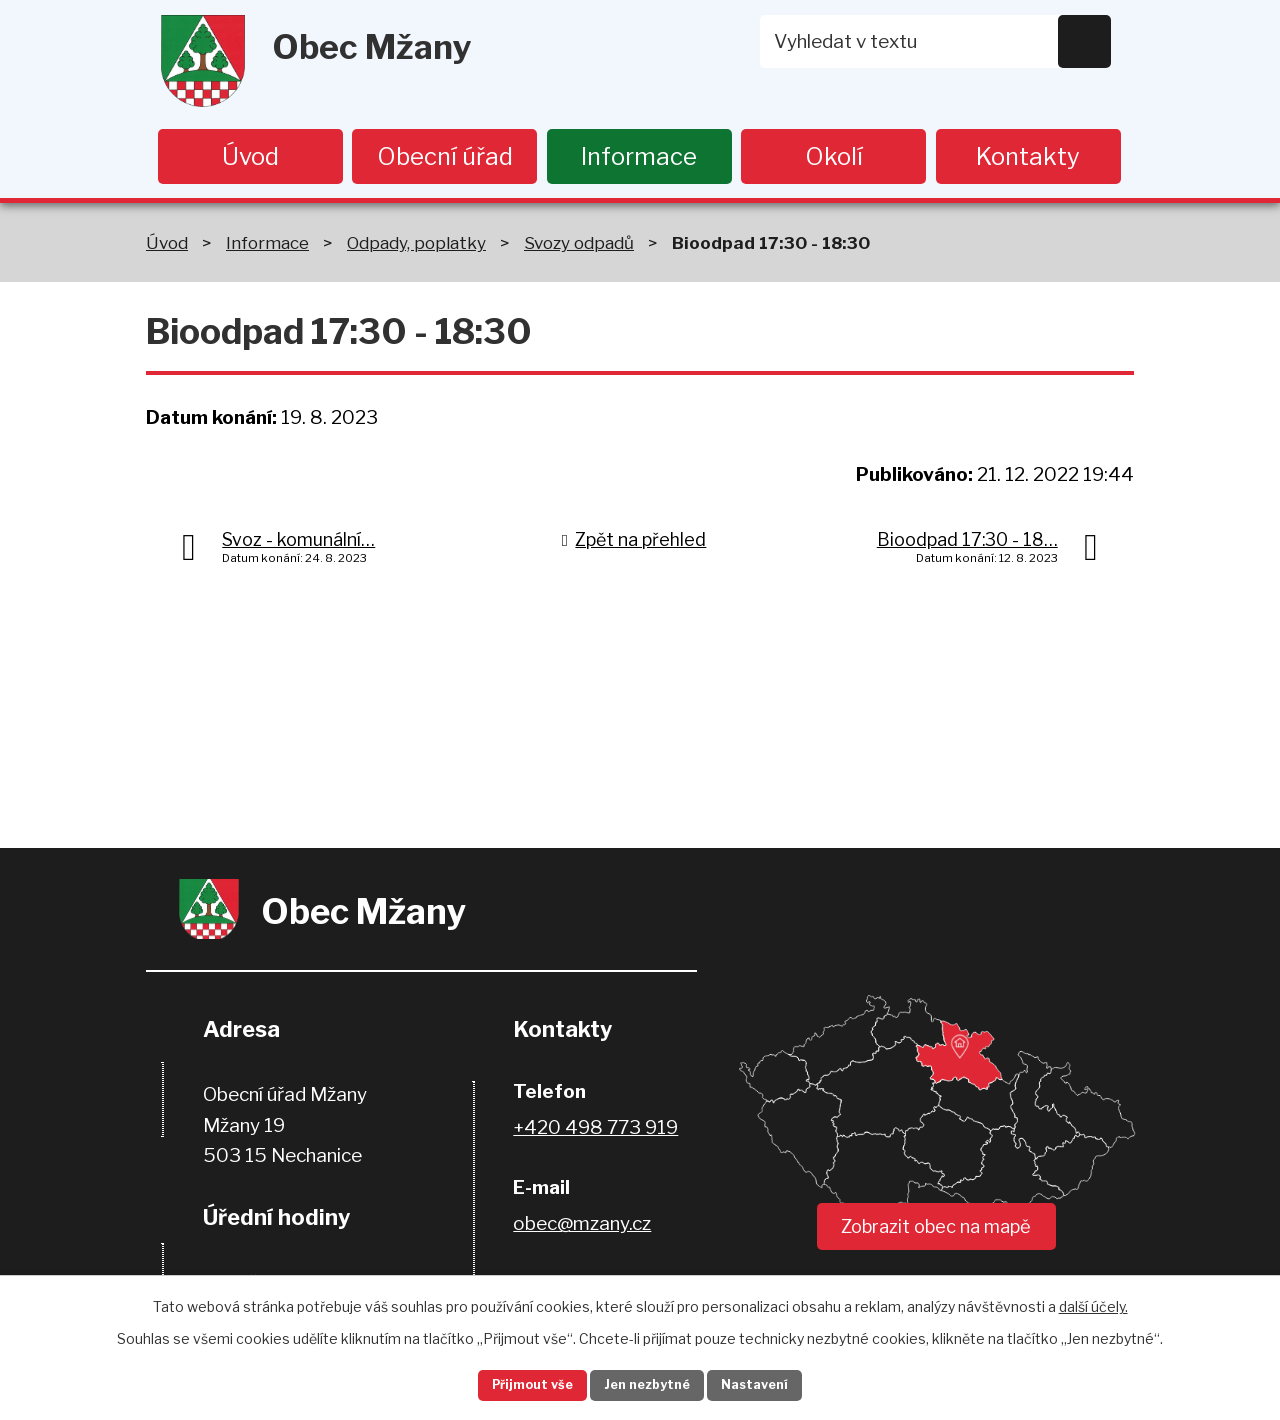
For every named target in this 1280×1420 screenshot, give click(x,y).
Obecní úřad (445, 156)
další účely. (1093, 1301)
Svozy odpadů (579, 245)
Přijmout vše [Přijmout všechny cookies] (511, 1383)
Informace (639, 156)
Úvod (250, 156)
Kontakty (1028, 156)
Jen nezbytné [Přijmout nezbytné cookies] (648, 1383)
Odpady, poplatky (416, 245)
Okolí (834, 156)
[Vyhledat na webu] (936, 41)
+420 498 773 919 (595, 1131)
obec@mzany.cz (582, 1227)
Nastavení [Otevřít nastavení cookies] (778, 1383)
